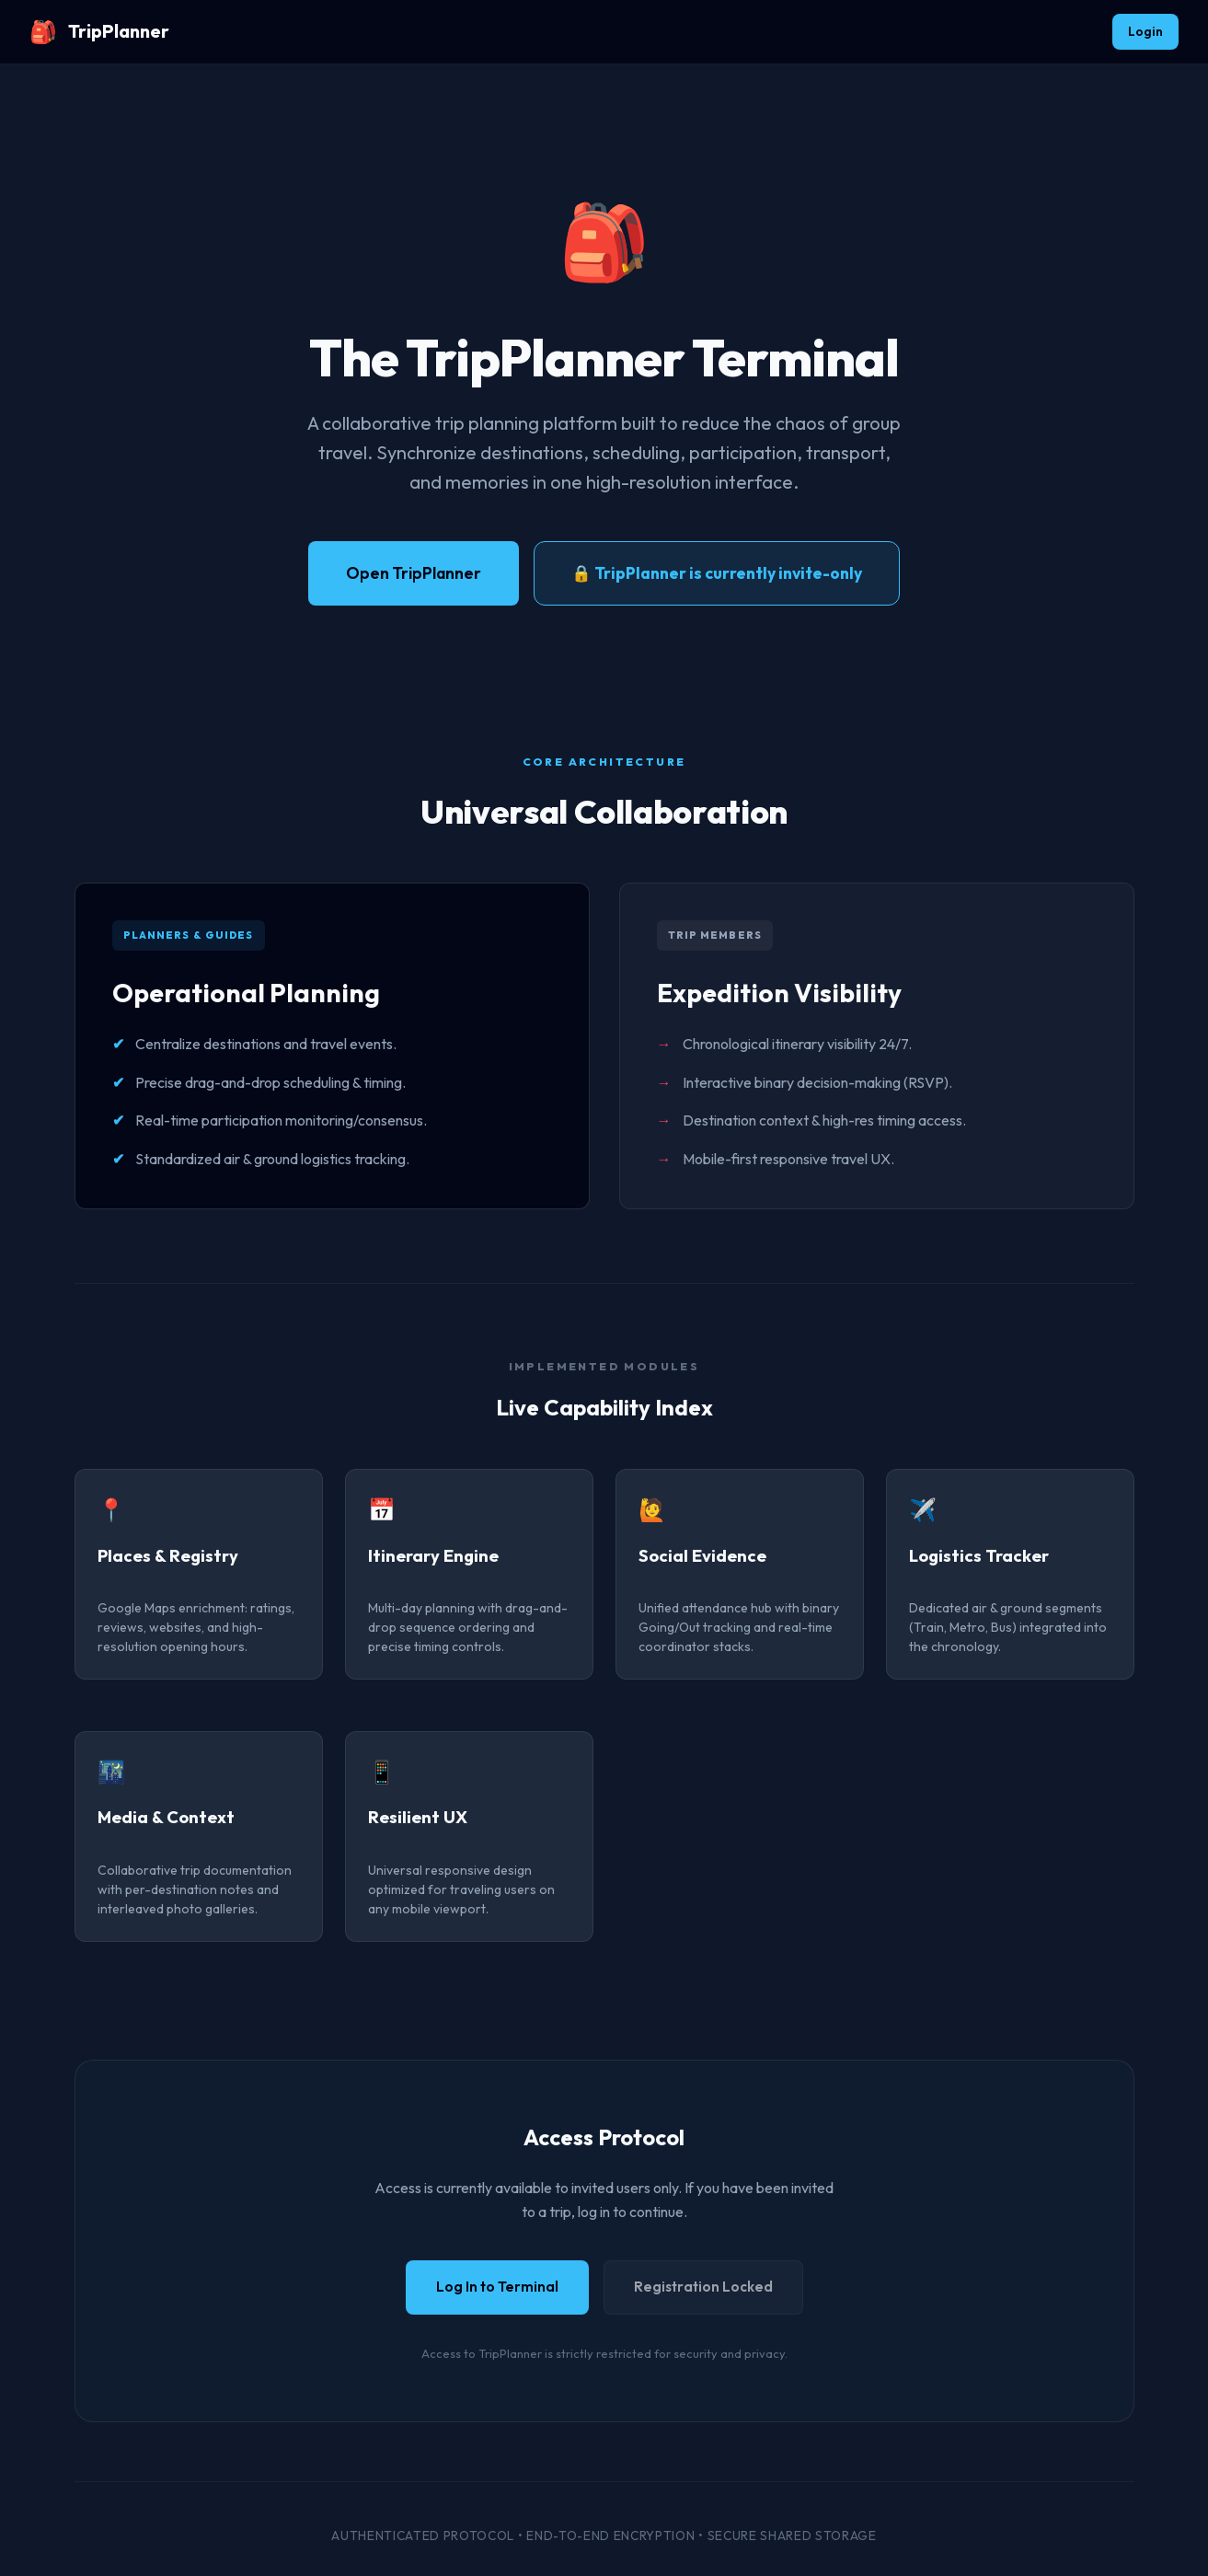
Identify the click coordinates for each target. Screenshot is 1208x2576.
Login (1145, 31)
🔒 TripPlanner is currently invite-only (716, 572)
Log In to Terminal (497, 2286)
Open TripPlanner (413, 572)
